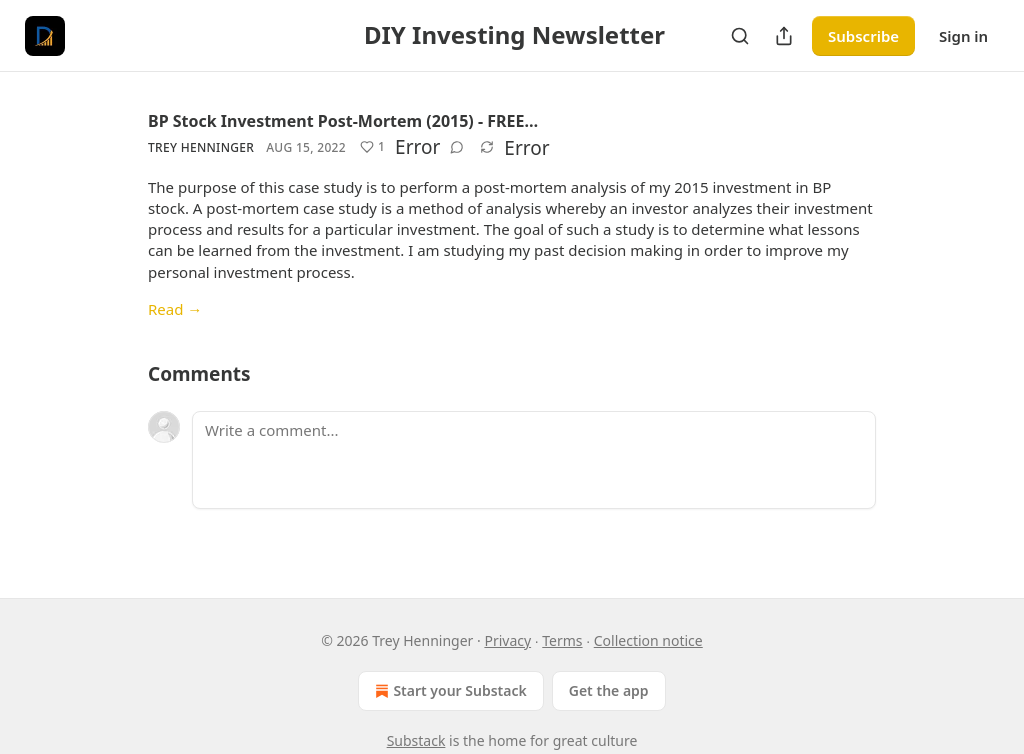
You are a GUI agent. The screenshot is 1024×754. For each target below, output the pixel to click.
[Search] (740, 36)
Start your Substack (448, 691)
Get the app (609, 690)
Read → (175, 309)
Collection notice (648, 640)
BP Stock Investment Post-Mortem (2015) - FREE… (343, 121)
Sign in (963, 36)
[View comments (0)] (457, 147)
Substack (416, 740)
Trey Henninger (201, 147)
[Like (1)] (372, 147)
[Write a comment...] (534, 460)
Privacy (507, 640)
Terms (562, 640)
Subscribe (863, 36)
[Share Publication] (784, 36)
